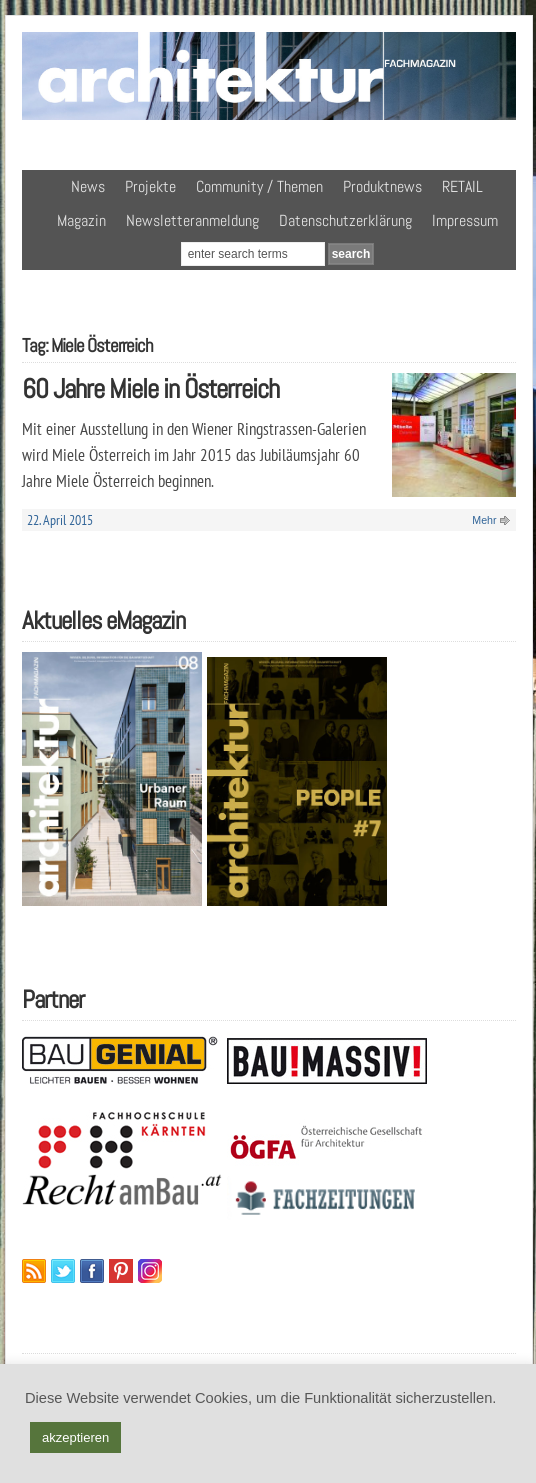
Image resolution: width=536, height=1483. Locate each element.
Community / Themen (259, 186)
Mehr (484, 520)
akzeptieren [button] (75, 1437)
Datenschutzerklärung (345, 220)
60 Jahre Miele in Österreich (150, 388)
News (88, 186)
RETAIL (462, 186)
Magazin (81, 220)
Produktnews (382, 186)
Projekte (150, 186)
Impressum (465, 220)
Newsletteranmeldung (192, 220)
